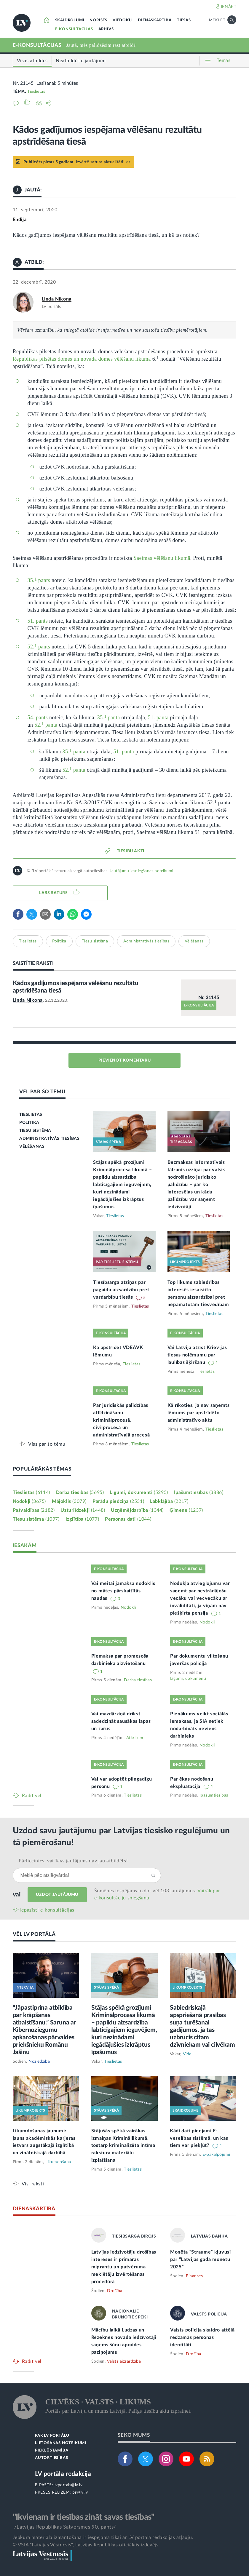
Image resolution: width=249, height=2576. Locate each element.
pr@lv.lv (80, 2492)
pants (43, 580)
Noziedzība (39, 2061)
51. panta (158, 717)
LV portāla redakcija (63, 2474)
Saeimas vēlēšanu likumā (162, 558)
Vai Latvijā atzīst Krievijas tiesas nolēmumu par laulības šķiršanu (197, 1355)
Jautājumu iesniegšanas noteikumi (141, 871)
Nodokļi (29, 1501)
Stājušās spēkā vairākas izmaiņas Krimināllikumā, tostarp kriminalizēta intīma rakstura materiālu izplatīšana (123, 2145)
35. (31, 580)
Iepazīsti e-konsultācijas (47, 1910)
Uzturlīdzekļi (82, 1510)
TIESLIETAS (30, 1115)
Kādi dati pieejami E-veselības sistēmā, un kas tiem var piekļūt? (199, 2138)
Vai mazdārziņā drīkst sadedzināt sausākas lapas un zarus (121, 1721)
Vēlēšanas (194, 941)
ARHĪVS (106, 29)
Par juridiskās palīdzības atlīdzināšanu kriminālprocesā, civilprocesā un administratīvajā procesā (121, 1420)
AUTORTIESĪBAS (51, 2458)
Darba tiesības (80, 1492)
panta (78, 752)
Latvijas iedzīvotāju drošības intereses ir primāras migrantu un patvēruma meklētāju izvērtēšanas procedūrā (123, 2267)
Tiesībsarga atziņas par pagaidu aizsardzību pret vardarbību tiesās (121, 1290)
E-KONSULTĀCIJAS (74, 29)
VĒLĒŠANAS (31, 1147)
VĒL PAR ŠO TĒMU (42, 1091)
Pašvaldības (34, 1510)
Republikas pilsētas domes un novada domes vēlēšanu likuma (82, 359)
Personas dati (128, 1519)
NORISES (98, 20)
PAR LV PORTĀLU (52, 2436)
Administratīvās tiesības (146, 941)
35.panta (108, 717)
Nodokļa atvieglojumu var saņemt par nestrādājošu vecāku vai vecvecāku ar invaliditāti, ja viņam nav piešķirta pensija (200, 1598)
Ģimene (186, 1510)
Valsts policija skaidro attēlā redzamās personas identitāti (202, 2337)
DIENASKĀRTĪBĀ (154, 20)
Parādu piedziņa (118, 1501)
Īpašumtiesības (199, 1492)
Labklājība (169, 1501)
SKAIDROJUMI (69, 20)
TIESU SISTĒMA (35, 1131)
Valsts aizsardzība (124, 2361)
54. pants (38, 717)
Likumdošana (58, 2162)
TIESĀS (184, 20)
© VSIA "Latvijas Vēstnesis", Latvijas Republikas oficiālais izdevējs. (86, 2545)
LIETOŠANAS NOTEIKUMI (60, 2443)
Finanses (194, 2276)
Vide (187, 2054)
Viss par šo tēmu (47, 1444)
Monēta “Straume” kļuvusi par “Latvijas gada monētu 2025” (200, 2259)
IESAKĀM (25, 1545)
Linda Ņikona (56, 299)
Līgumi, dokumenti (139, 1492)
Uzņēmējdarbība (137, 1510)
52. (31, 647)
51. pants (38, 621)
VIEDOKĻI (123, 20)
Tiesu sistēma (95, 941)
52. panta (46, 725)
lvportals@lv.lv (69, 2485)
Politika (59, 941)
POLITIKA (29, 1123)
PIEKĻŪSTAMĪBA (51, 2450)
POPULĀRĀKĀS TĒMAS (42, 1468)
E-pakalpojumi (216, 2154)
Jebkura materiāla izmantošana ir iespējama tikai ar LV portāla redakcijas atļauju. (103, 2537)
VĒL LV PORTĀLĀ (34, 1934)
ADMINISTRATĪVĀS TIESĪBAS (49, 1139)
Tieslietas (36, 92)
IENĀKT (229, 7)
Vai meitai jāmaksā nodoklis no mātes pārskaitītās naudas (123, 1591)
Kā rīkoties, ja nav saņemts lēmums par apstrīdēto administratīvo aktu (198, 1413)
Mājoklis (69, 1501)
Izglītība (82, 1519)
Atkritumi (135, 1738)
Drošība (114, 2291)
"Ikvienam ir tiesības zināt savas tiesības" (83, 2517)
